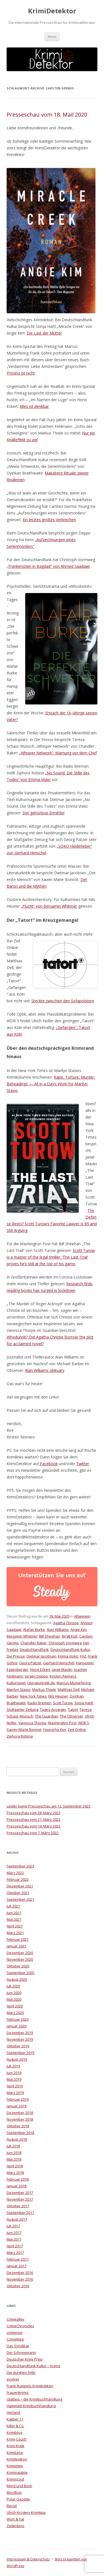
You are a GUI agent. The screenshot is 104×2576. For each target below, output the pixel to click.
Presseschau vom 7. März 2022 (33, 1832)
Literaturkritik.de (41, 1682)
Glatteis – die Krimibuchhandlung (34, 2399)
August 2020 (17, 1979)
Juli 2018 (13, 2145)
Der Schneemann (21, 2352)
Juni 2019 (14, 2072)
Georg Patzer (30, 1662)
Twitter (82, 1463)
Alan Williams (58, 1629)
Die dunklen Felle (21, 2372)
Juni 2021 (14, 1912)
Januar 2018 (16, 2185)
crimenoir (14, 2332)
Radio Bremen (39, 1702)
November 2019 (20, 2039)
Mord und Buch (19, 2485)
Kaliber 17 (15, 2419)
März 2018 (15, 2172)
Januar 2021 (16, 1946)
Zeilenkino (15, 2525)
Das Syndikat (18, 2345)
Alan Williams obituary (44, 1370)
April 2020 (15, 2005)
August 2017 (17, 2219)
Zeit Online (77, 1729)
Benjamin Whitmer (22, 1636)
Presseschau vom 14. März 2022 (33, 1826)
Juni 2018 (14, 2152)
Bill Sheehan (49, 1636)
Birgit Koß (70, 1636)
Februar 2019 (18, 2099)
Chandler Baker (34, 1642)
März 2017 (15, 2252)
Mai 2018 (14, 2159)
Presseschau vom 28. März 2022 (33, 1812)
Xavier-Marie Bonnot (24, 1729)
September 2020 (20, 1972)
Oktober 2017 (18, 2205)
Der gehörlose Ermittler (43, 812)
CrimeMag (15, 2339)
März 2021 (15, 1932)
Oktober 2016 (18, 2285)
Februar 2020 (18, 2019)
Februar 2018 (18, 2179)
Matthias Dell (69, 1689)
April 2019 (15, 2085)
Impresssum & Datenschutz (28, 2559)
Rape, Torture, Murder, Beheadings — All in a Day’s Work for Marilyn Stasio (51, 1083)
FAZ (83, 1656)
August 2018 (17, 2139)
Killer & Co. (15, 2425)
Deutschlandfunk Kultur (70, 1649)
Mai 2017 (14, 2239)
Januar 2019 (16, 2105)
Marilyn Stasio (19, 1689)
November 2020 (20, 1959)
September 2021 (20, 1899)
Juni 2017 (14, 2232)
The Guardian (46, 1716)
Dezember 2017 (20, 2192)
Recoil (12, 2505)
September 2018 (20, 2132)
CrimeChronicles (20, 2325)
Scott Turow (63, 1702)
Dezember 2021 (20, 1886)
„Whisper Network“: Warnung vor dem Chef (58, 752)
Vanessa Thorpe (32, 1722)
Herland (13, 2412)
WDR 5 (83, 1722)
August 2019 (17, 2059)
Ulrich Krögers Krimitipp (26, 2512)
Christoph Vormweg (65, 1642)
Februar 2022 (18, 1879)
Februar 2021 (18, 1939)
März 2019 (15, 2092)
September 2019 (20, 2052)
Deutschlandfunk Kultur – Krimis (33, 2365)
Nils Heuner (58, 1696)
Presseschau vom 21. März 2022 (33, 1819)
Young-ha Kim (54, 1729)
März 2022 (15, 1872)
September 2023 (20, 1866)
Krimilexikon (17, 2459)
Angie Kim (78, 1629)
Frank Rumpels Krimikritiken (30, 2385)
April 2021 (15, 1926)
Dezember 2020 (20, 1952)
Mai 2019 (14, 2079)
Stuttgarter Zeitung (22, 1709)
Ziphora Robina (20, 1736)
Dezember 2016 (20, 2272)
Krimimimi (15, 2465)
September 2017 (20, 2212)
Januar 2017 (16, 2265)
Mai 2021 (14, 1919)
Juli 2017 (13, 2225)
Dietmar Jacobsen (41, 1656)
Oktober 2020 (18, 1966)
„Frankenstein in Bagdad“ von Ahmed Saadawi (48, 566)
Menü (52, 36)
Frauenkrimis (18, 2392)
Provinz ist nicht (21, 373)
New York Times (33, 1696)
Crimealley (15, 2319)
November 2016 (20, 2279)
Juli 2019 (13, 2065)
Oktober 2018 (18, 2125)
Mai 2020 (14, 1999)
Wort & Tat (15, 2519)
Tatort (73, 1709)
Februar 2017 (18, 2259)
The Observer (71, 1716)
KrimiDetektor (52, 11)
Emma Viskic (68, 1656)
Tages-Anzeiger (53, 1709)
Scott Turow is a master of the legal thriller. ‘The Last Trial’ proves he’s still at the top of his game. (51, 1257)
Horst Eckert (40, 1669)
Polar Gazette (18, 2499)
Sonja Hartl (83, 1702)
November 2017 (20, 2199)
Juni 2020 (14, 1992)
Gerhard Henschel (58, 1662)
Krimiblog (14, 2432)
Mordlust (14, 2492)
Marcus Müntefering (74, 1682)
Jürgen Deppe (36, 1676)
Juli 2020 (13, 1986)
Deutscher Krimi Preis (25, 2359)
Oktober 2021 (18, 1892)
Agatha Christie (66, 1622)
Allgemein (82, 1616)
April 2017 (15, 2245)
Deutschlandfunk (34, 1649)
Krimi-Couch (17, 2439)
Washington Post (62, 1722)
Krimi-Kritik (15, 2445)
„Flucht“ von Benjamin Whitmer (49, 906)
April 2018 (15, 2165)
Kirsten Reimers (63, 1676)
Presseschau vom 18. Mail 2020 (47, 114)
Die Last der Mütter (44, 333)
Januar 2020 (16, 2025)
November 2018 (20, 2119)
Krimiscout (15, 2479)
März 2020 (15, 2012)
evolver (13, 2379)
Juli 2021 (13, 1906)
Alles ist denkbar (34, 406)
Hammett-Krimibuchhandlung (31, 2405)
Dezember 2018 (20, 2112)
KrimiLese (15, 2452)
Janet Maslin (62, 1669)
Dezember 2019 (20, 2032)
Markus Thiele (44, 1689)
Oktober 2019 (18, 2045)
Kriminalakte (17, 2472)
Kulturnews (16, 1682)
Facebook (48, 1463)
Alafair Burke (34, 1629)
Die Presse (16, 1656)
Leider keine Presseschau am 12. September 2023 (48, 1806)
